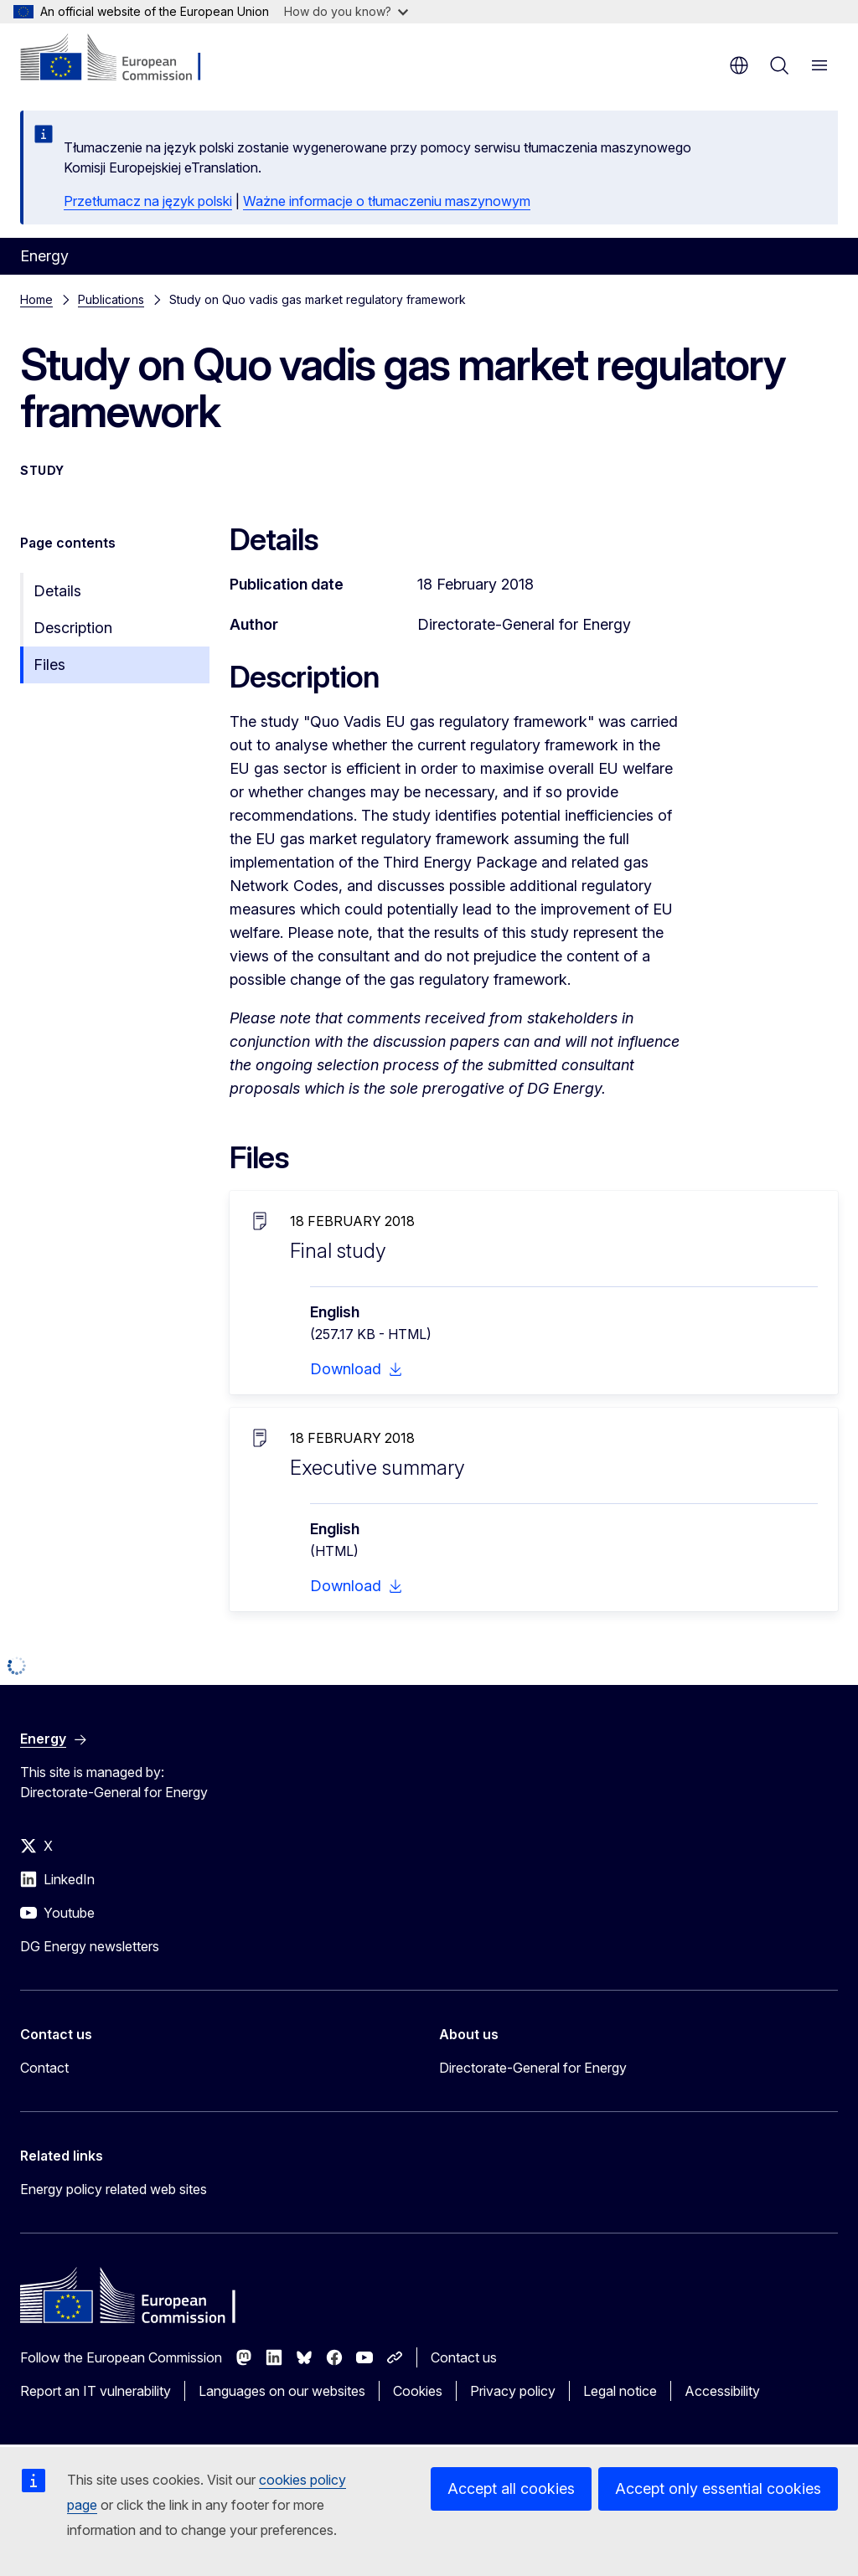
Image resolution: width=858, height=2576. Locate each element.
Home (36, 299)
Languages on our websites (282, 2391)
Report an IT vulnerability (95, 2391)
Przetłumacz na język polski (148, 201)
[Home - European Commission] (122, 58)
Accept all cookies (511, 2488)
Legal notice (620, 2391)
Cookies (417, 2391)
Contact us (464, 2357)
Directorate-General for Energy (533, 2067)
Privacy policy (513, 2391)
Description (73, 627)
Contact (44, 2067)
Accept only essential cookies (718, 2488)
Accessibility (722, 2391)
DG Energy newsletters (89, 1946)
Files (49, 664)
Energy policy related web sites (113, 2189)
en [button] (739, 65)
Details (57, 591)
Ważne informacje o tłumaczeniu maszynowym (386, 201)
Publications (111, 299)
